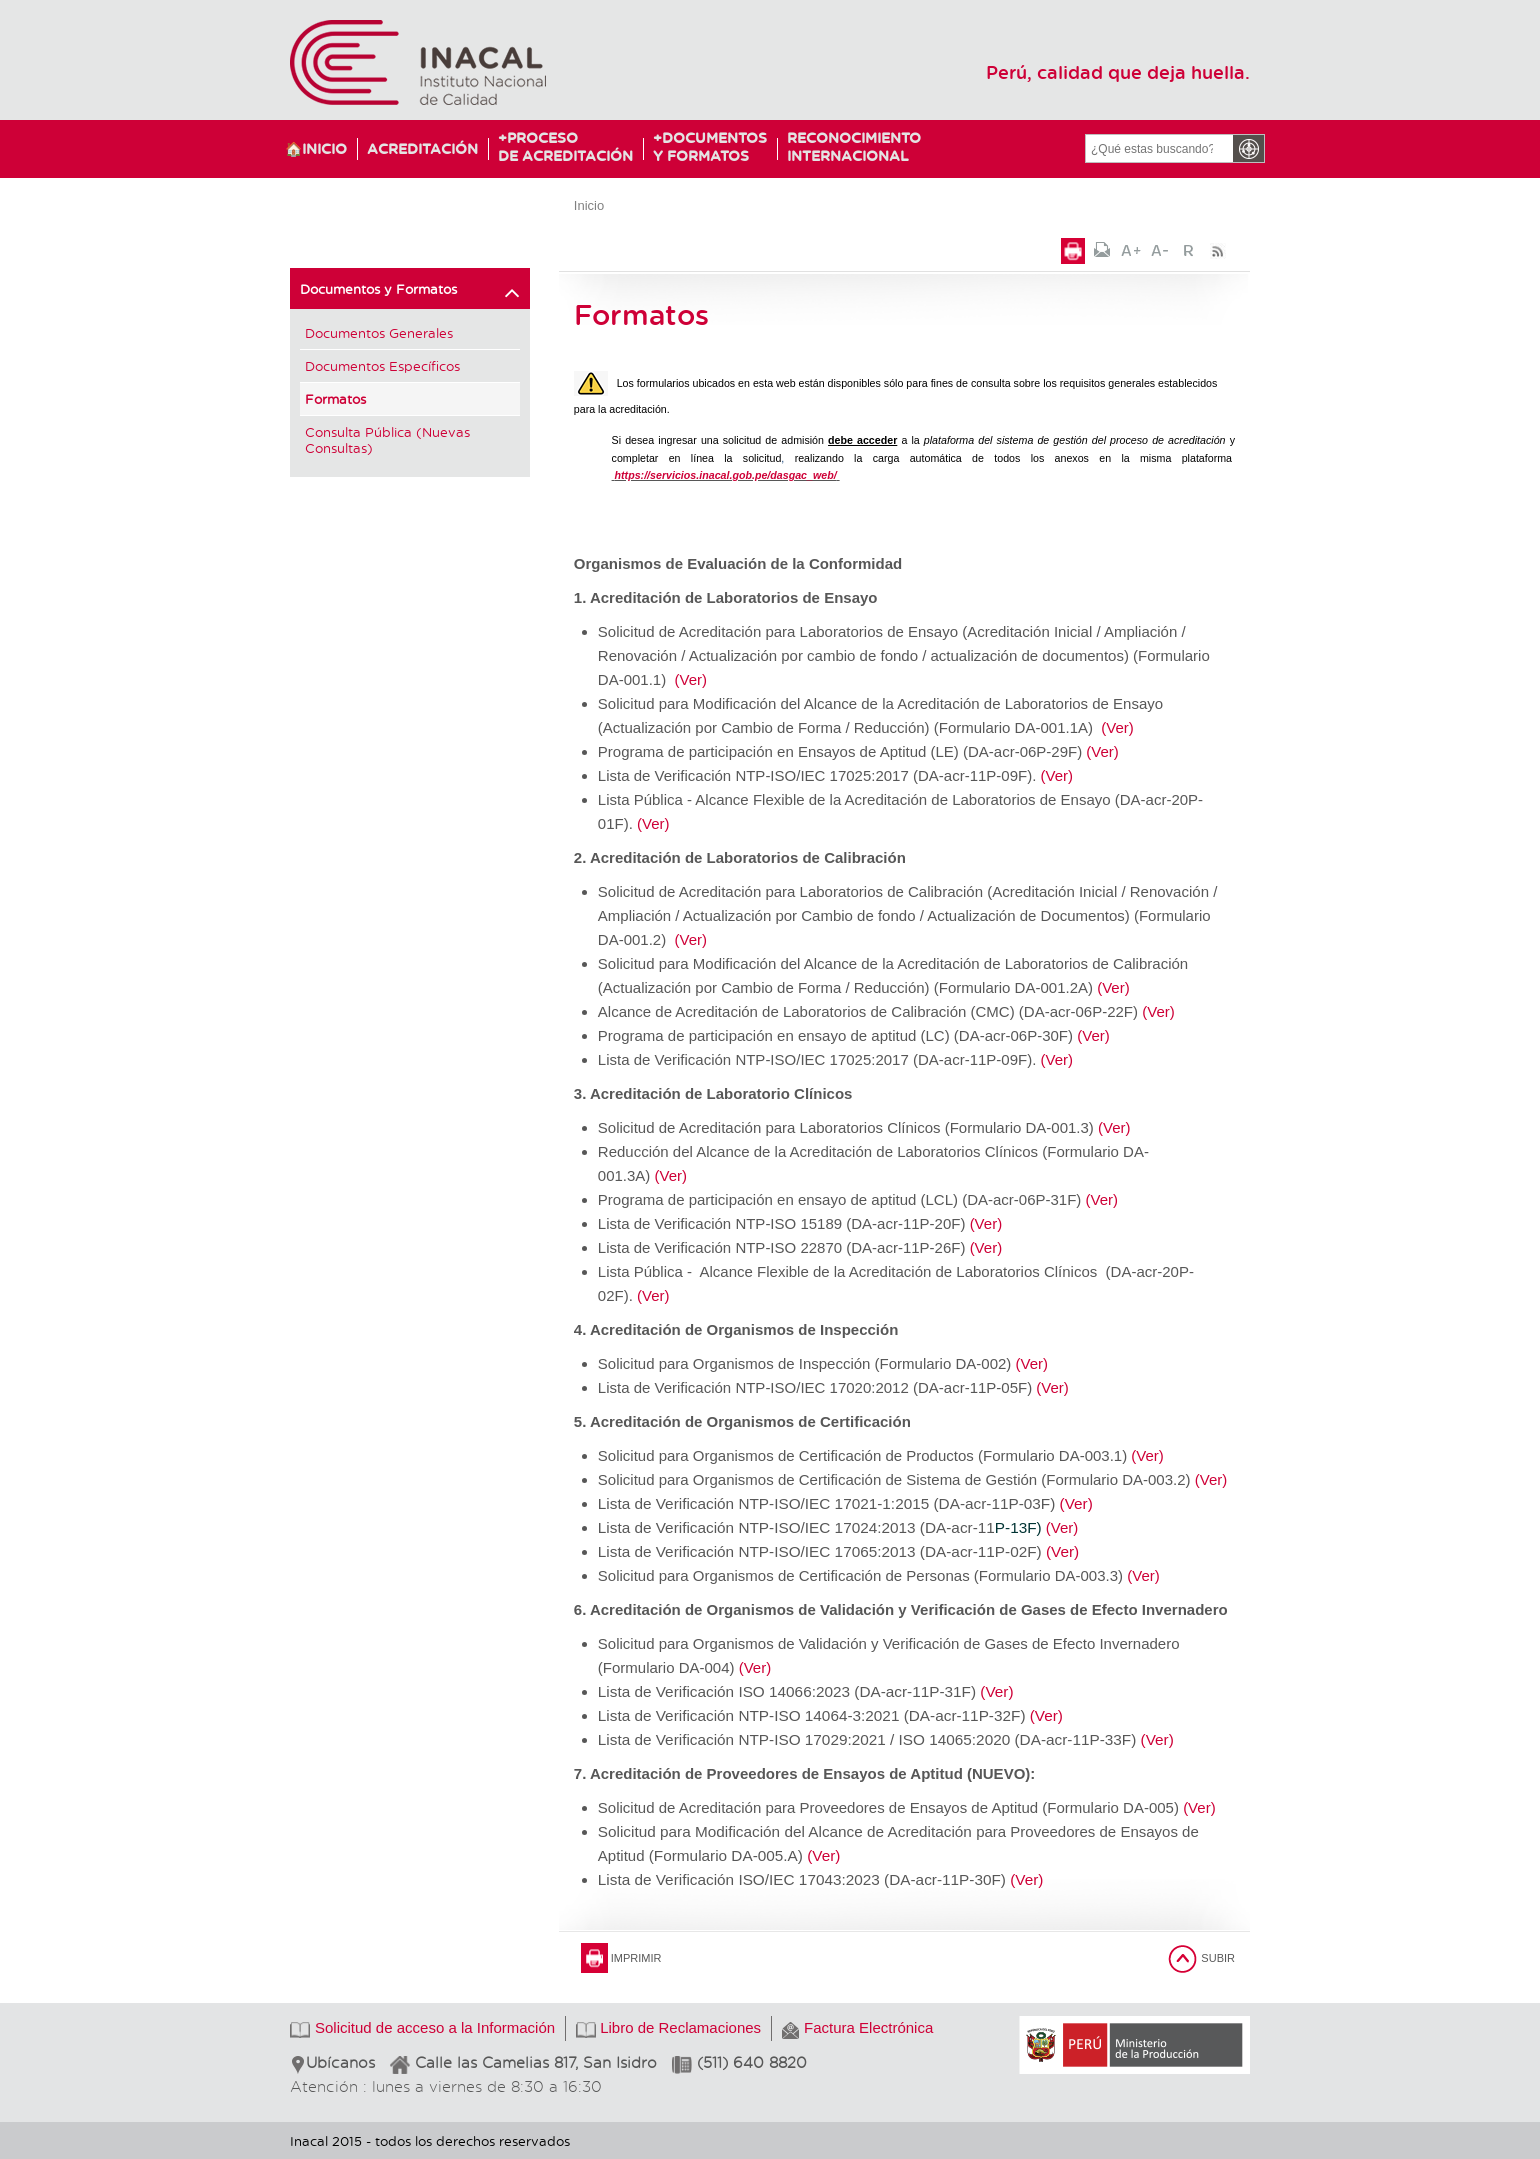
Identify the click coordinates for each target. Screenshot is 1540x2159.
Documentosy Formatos (705, 146)
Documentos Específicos (382, 365)
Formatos (335, 398)
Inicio (589, 205)
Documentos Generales (379, 332)
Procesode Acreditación (565, 146)
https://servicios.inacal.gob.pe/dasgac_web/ (726, 475)
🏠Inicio (316, 148)
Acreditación (422, 148)
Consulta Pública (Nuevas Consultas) (387, 439)
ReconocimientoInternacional (845, 146)
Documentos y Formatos (410, 293)
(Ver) (691, 679)
